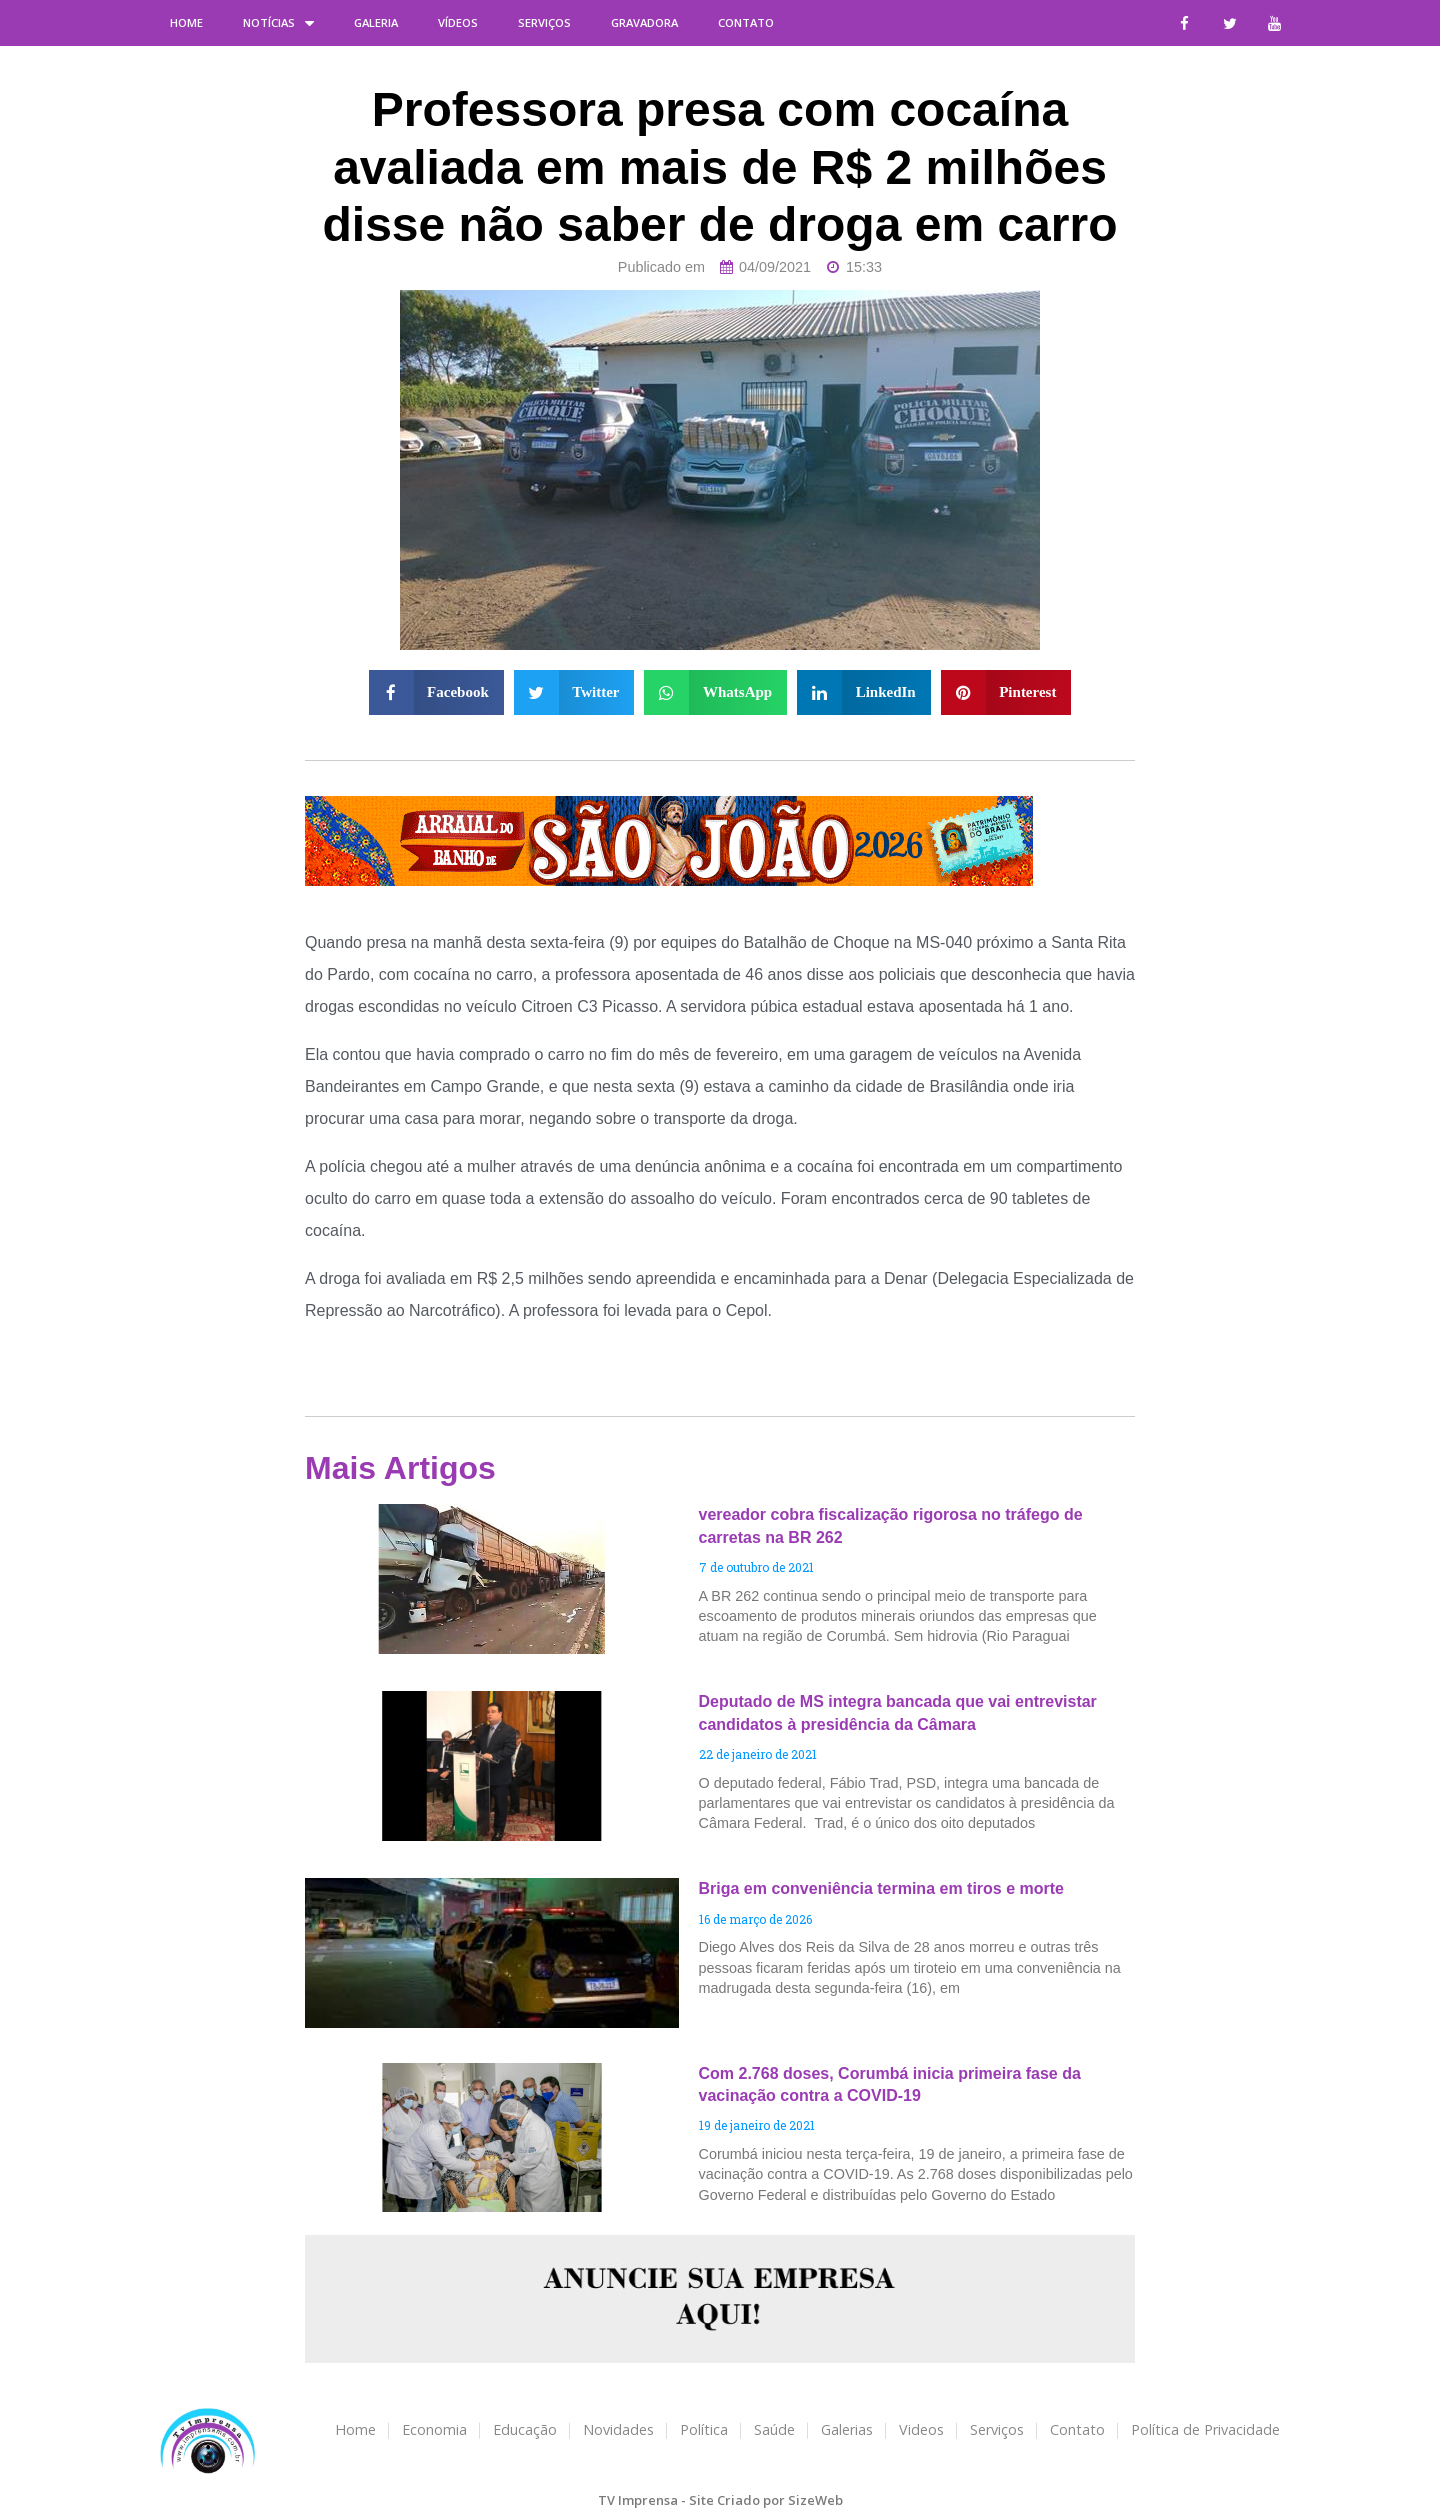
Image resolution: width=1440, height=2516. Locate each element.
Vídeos (458, 22)
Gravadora (644, 22)
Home (186, 22)
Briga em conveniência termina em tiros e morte (881, 1888)
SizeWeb (815, 2500)
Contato (746, 22)
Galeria (376, 22)
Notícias (278, 23)
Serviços (544, 22)
